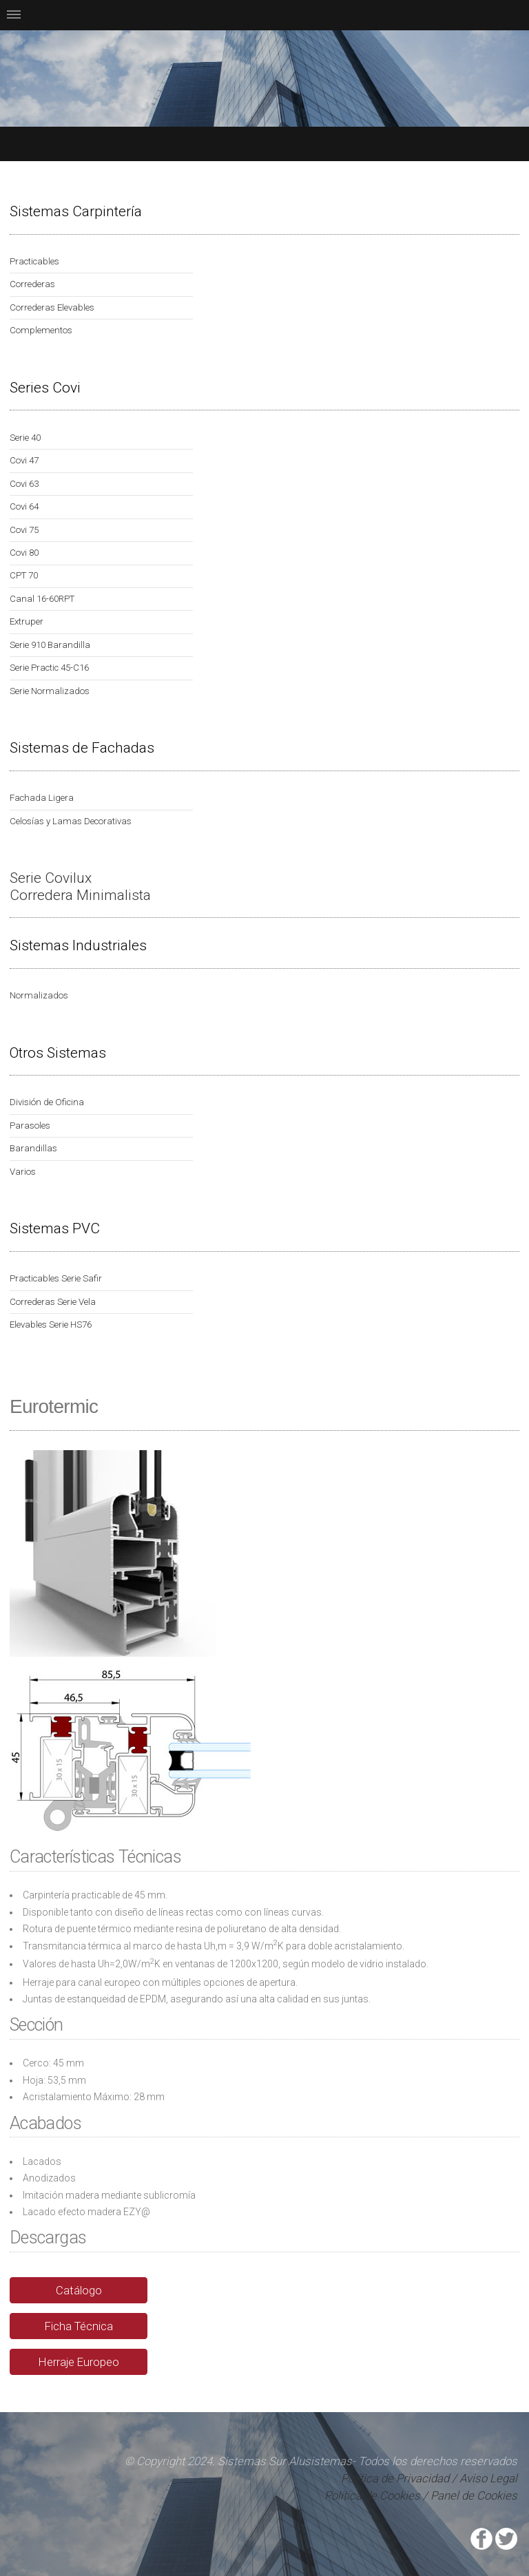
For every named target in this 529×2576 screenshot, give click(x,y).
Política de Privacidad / (400, 2478)
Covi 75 (24, 530)
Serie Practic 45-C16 (49, 667)
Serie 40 (25, 437)
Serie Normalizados (50, 691)
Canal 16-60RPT (42, 599)
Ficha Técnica (79, 2326)
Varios (23, 1171)
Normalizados (39, 995)
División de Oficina (47, 1102)
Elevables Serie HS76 (51, 1324)
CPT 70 (24, 575)
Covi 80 (24, 552)
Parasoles (30, 1125)
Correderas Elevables (52, 307)
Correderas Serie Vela (53, 1302)
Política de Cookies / (376, 2495)
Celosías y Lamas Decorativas (71, 821)
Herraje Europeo (79, 2362)
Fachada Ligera (42, 798)
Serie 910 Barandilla (50, 645)
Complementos (41, 330)
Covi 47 (24, 460)
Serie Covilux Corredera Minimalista (80, 886)
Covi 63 (24, 484)
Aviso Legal (488, 2478)
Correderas (32, 284)
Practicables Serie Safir (56, 1278)
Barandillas (33, 1148)
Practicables (34, 261)
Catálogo (79, 2290)
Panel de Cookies (474, 2495)
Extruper (26, 621)
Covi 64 (24, 506)
